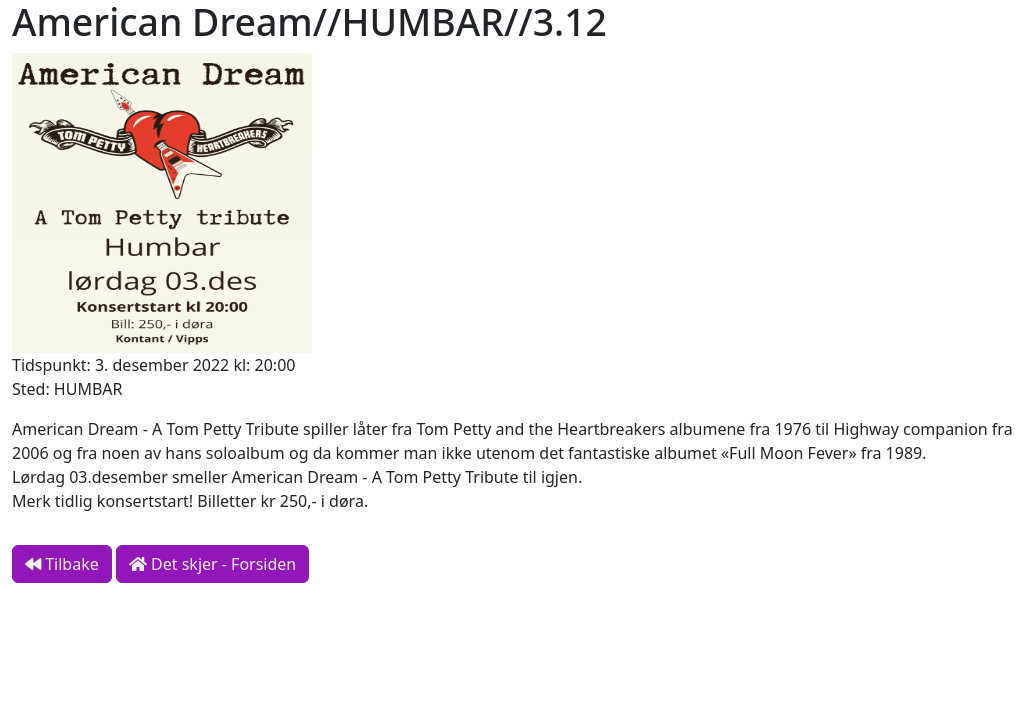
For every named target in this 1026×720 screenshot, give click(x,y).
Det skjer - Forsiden (212, 564)
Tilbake (62, 564)
